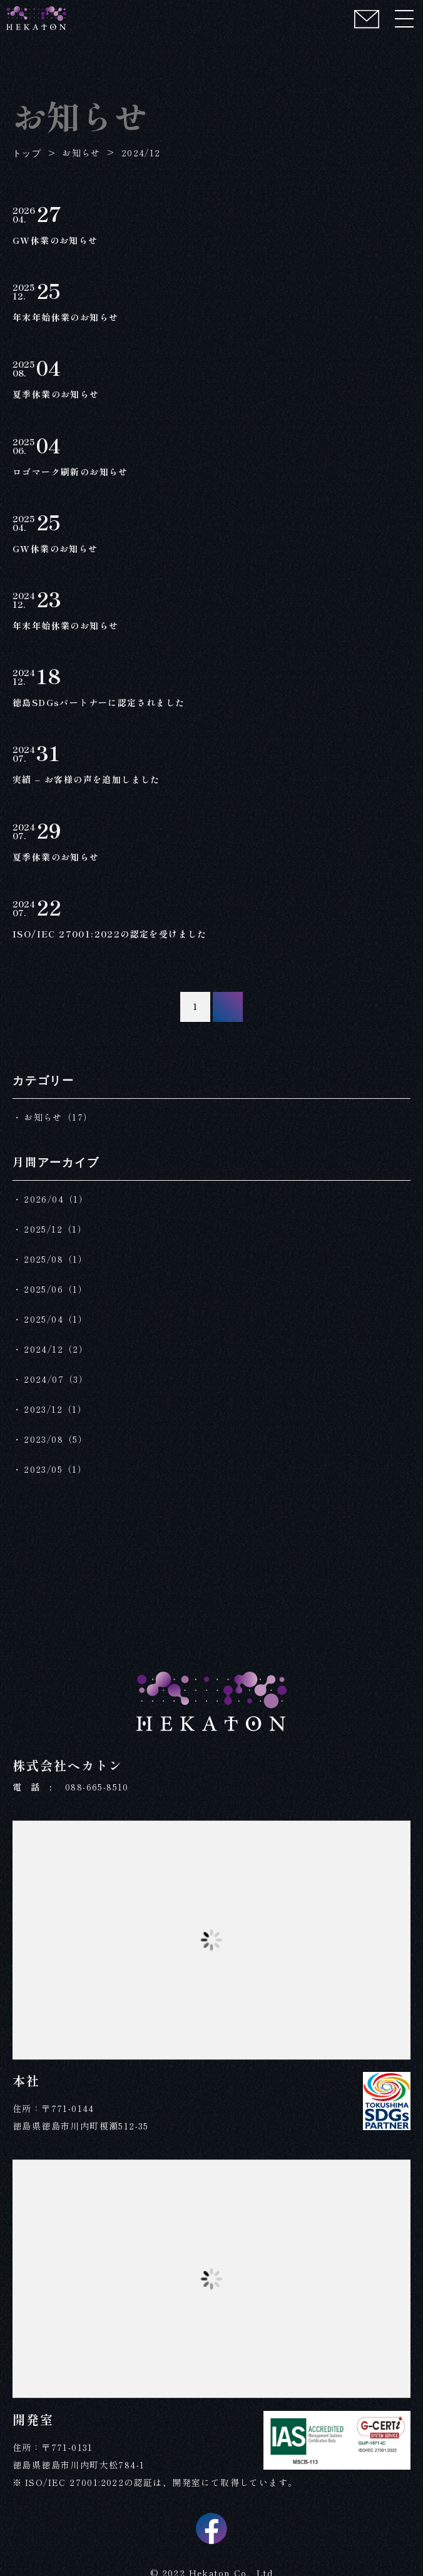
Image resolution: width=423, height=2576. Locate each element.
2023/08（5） (56, 1439)
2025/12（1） (55, 1229)
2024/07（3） (56, 1379)
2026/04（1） (56, 1199)
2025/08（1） (56, 1259)
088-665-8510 (97, 1786)
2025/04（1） (56, 1319)
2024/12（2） (56, 1349)
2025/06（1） (56, 1289)
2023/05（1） (55, 1469)
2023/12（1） (55, 1409)
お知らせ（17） (58, 1117)
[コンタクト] (366, 19)
